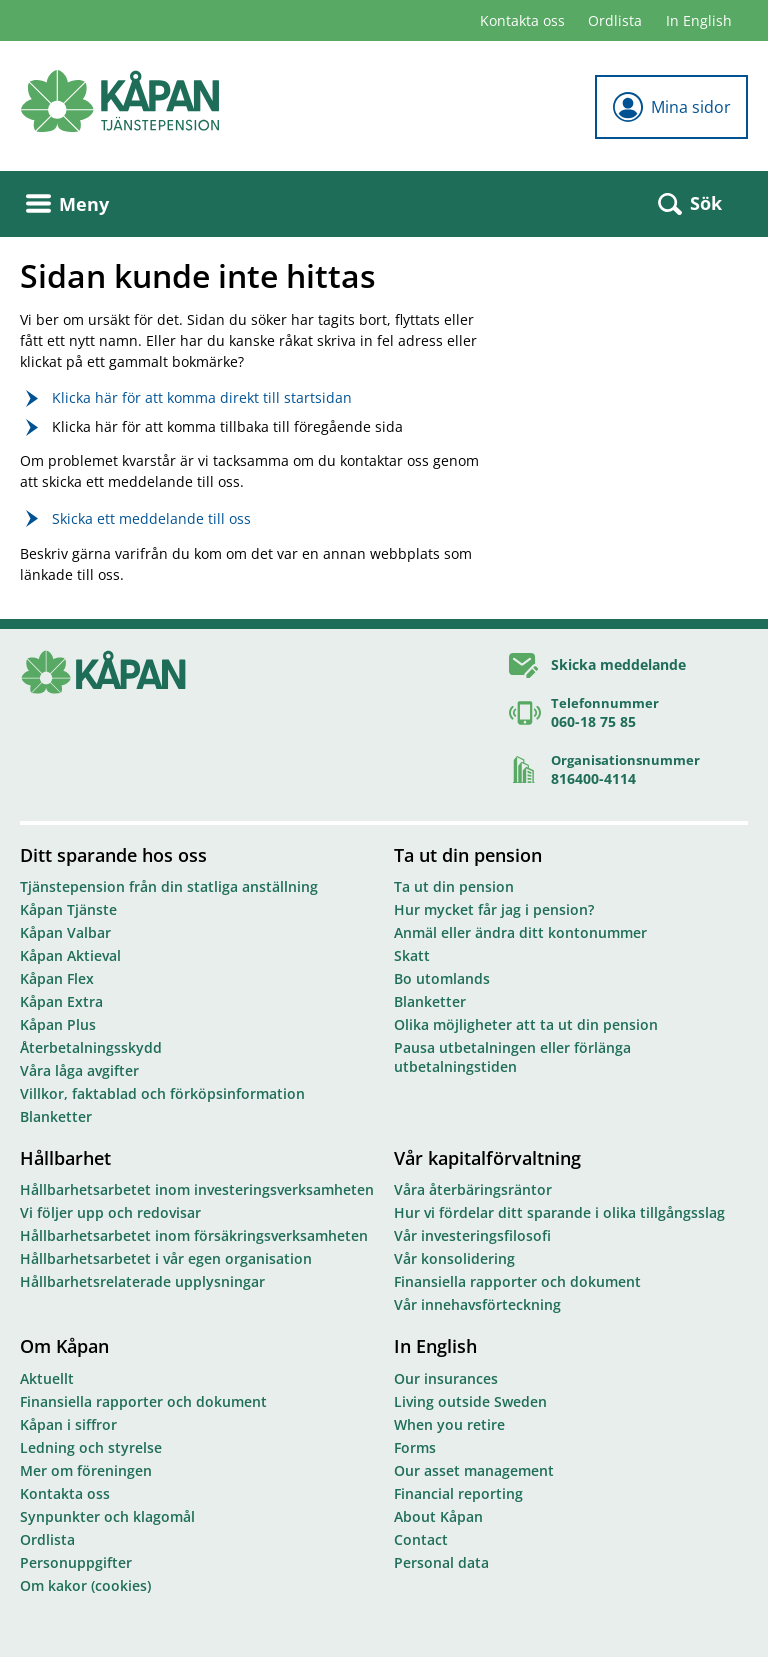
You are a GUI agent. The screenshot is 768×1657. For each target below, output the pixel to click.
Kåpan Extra (61, 1001)
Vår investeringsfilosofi (472, 1235)
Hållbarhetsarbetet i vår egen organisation (166, 1258)
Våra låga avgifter (79, 1070)
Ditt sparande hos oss (113, 855)
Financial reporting (458, 1493)
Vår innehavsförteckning (477, 1304)
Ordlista (615, 20)
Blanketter (56, 1116)
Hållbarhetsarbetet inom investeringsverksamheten (197, 1189)
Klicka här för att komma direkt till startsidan (202, 397)
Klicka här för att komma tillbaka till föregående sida (227, 426)
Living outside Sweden (470, 1401)
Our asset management (474, 1470)
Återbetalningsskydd (91, 1047)
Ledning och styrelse (91, 1447)
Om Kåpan (64, 1346)
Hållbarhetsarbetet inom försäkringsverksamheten (194, 1235)
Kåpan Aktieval (70, 955)
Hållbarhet (65, 1158)
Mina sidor (671, 107)
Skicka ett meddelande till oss (151, 518)
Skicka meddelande (618, 664)
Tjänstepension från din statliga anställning (169, 886)
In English (699, 20)
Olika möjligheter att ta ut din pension (526, 1024)
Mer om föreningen (86, 1470)
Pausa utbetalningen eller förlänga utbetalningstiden (512, 1057)
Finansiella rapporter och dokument (517, 1281)
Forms (415, 1447)
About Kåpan (438, 1516)
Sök (690, 203)
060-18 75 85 (593, 721)
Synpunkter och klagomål (107, 1516)
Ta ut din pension (468, 855)
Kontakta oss (522, 20)
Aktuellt (47, 1378)
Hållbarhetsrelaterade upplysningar (142, 1281)
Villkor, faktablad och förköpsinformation (162, 1093)
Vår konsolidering (454, 1258)
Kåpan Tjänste (68, 909)
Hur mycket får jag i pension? (494, 909)
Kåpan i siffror (68, 1424)
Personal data (441, 1562)
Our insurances (446, 1378)
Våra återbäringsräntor (473, 1189)
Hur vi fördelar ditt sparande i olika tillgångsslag (559, 1212)
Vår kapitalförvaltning (487, 1158)
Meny (67, 204)
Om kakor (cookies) (85, 1585)
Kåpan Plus (58, 1024)
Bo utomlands (442, 978)
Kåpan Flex (57, 978)
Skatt (412, 955)
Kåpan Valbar (65, 932)
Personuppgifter (76, 1562)
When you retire (449, 1424)
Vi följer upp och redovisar (110, 1212)
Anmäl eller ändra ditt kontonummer (520, 932)
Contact (421, 1539)
